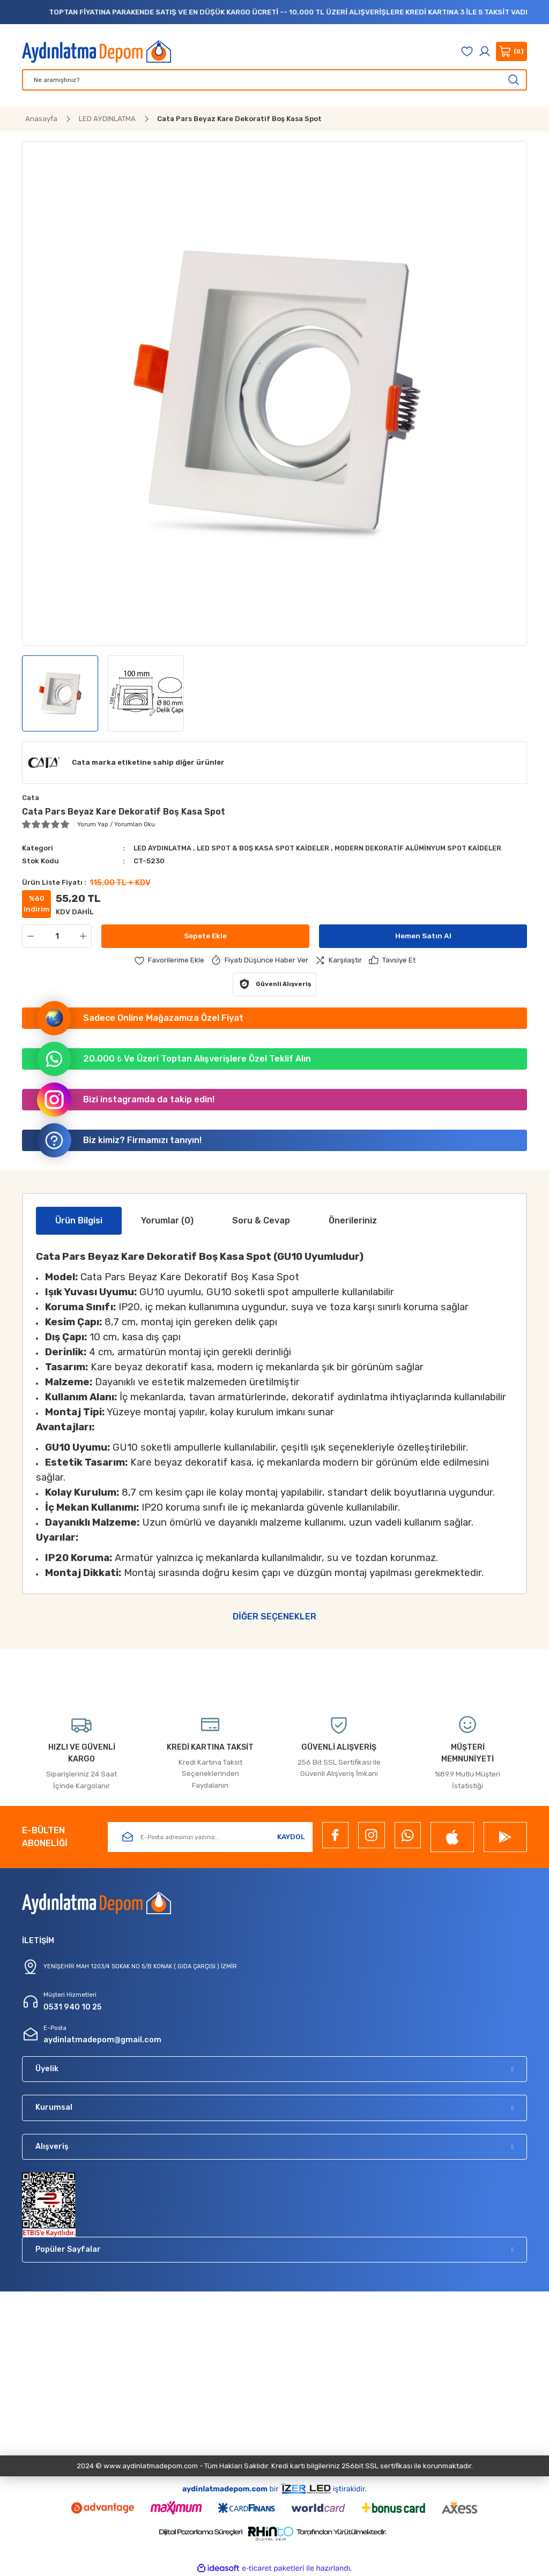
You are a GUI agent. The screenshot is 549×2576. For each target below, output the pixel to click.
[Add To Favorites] (169, 960)
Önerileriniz (353, 1220)
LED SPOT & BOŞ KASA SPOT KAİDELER (267, 848)
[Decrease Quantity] (28, 936)
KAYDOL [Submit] (291, 1837)
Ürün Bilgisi (78, 1220)
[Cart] (511, 51)
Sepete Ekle (205, 935)
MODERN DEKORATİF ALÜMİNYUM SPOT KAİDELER (428, 848)
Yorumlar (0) (167, 1220)
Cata (30, 798)
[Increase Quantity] (85, 936)
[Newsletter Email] (210, 1837)
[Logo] (96, 51)
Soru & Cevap (261, 1220)
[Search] (274, 80)
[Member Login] (484, 51)
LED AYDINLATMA (164, 848)
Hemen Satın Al (423, 935)
